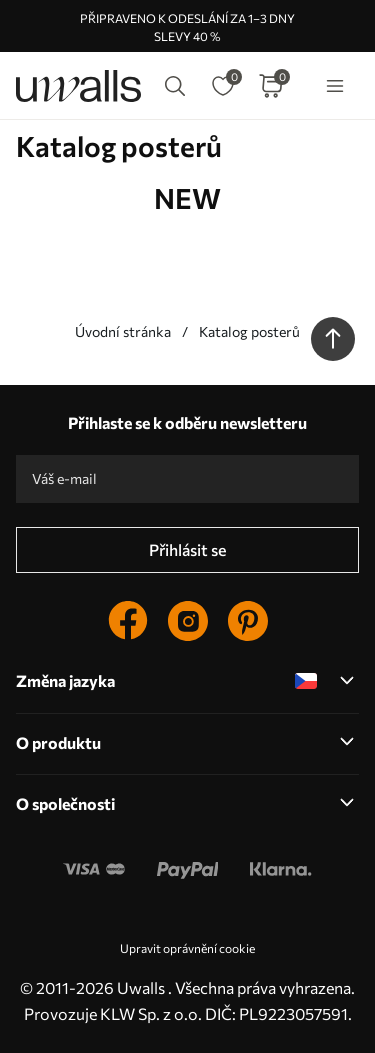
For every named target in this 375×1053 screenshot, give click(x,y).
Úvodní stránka (123, 331)
